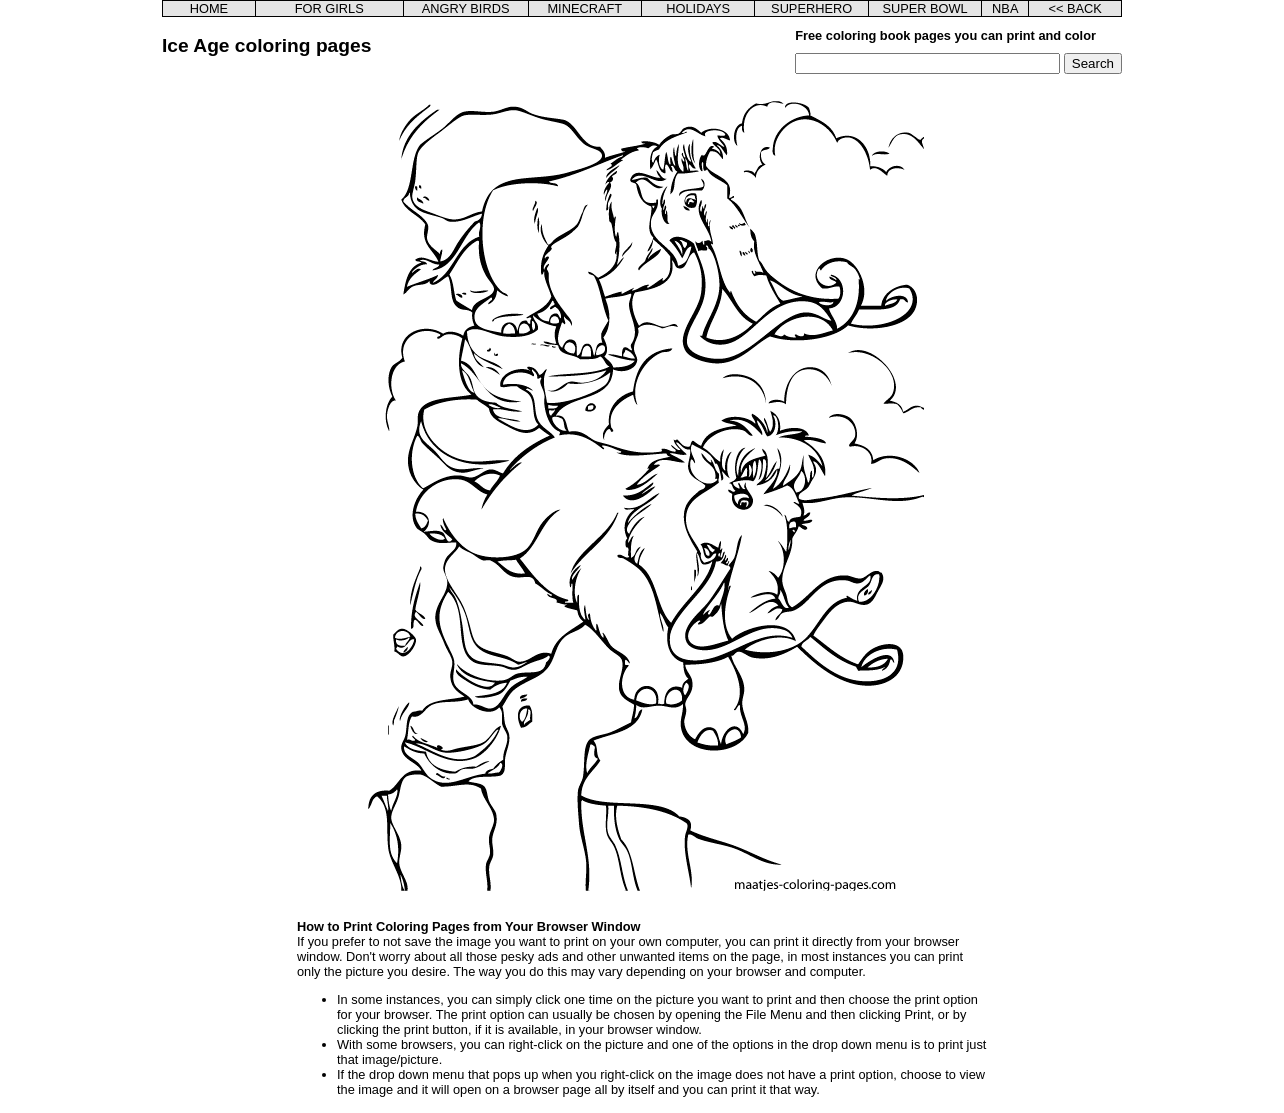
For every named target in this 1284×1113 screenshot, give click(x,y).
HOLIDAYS (698, 8)
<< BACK (1074, 8)
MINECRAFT (584, 8)
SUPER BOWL (924, 8)
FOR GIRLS (329, 8)
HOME (209, 8)
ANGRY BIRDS (466, 8)
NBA (1005, 8)
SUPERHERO (811, 8)
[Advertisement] (265, 374)
